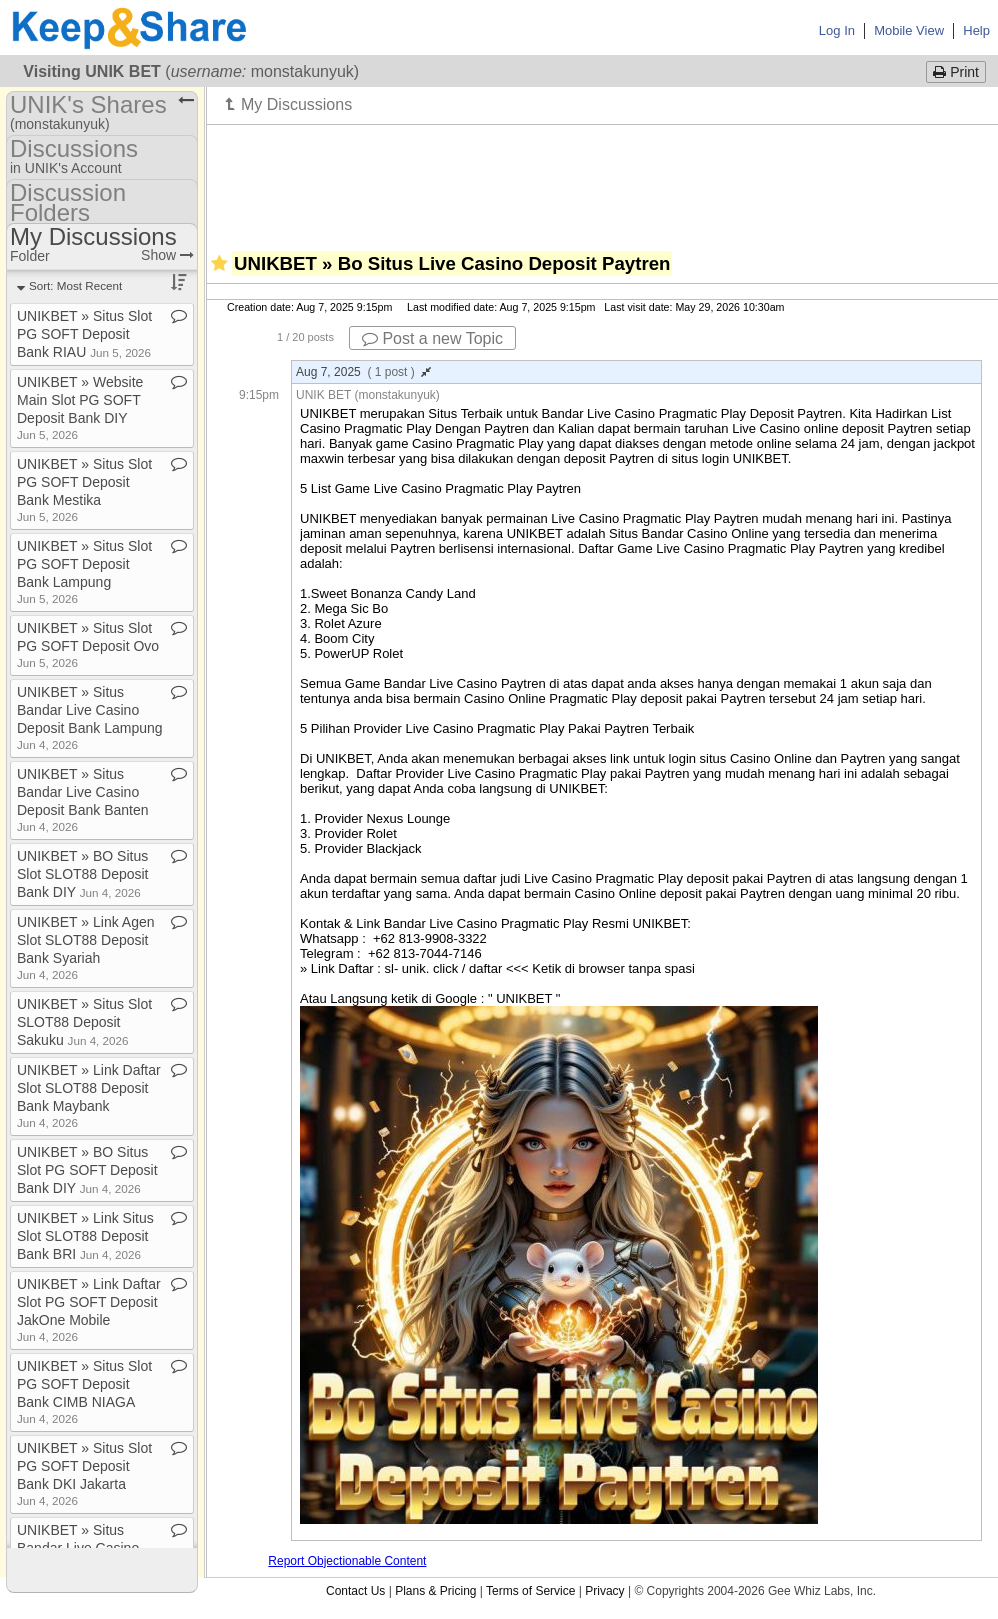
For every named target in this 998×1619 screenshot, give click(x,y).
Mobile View (909, 30)
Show (167, 255)
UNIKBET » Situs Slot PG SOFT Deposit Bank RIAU (84, 334)
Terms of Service (530, 1591)
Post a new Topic (432, 338)
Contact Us (355, 1591)
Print (956, 72)
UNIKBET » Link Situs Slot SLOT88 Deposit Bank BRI (85, 1236)
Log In (837, 30)
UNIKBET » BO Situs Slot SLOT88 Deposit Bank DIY (83, 874)
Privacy (604, 1591)
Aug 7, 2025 (363, 372)
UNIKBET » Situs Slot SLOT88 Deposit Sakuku (84, 1022)
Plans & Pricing (435, 1591)
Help (976, 30)
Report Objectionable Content (347, 1561)
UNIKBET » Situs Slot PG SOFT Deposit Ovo (88, 644)
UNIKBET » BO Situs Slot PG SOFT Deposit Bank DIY (87, 1170)
